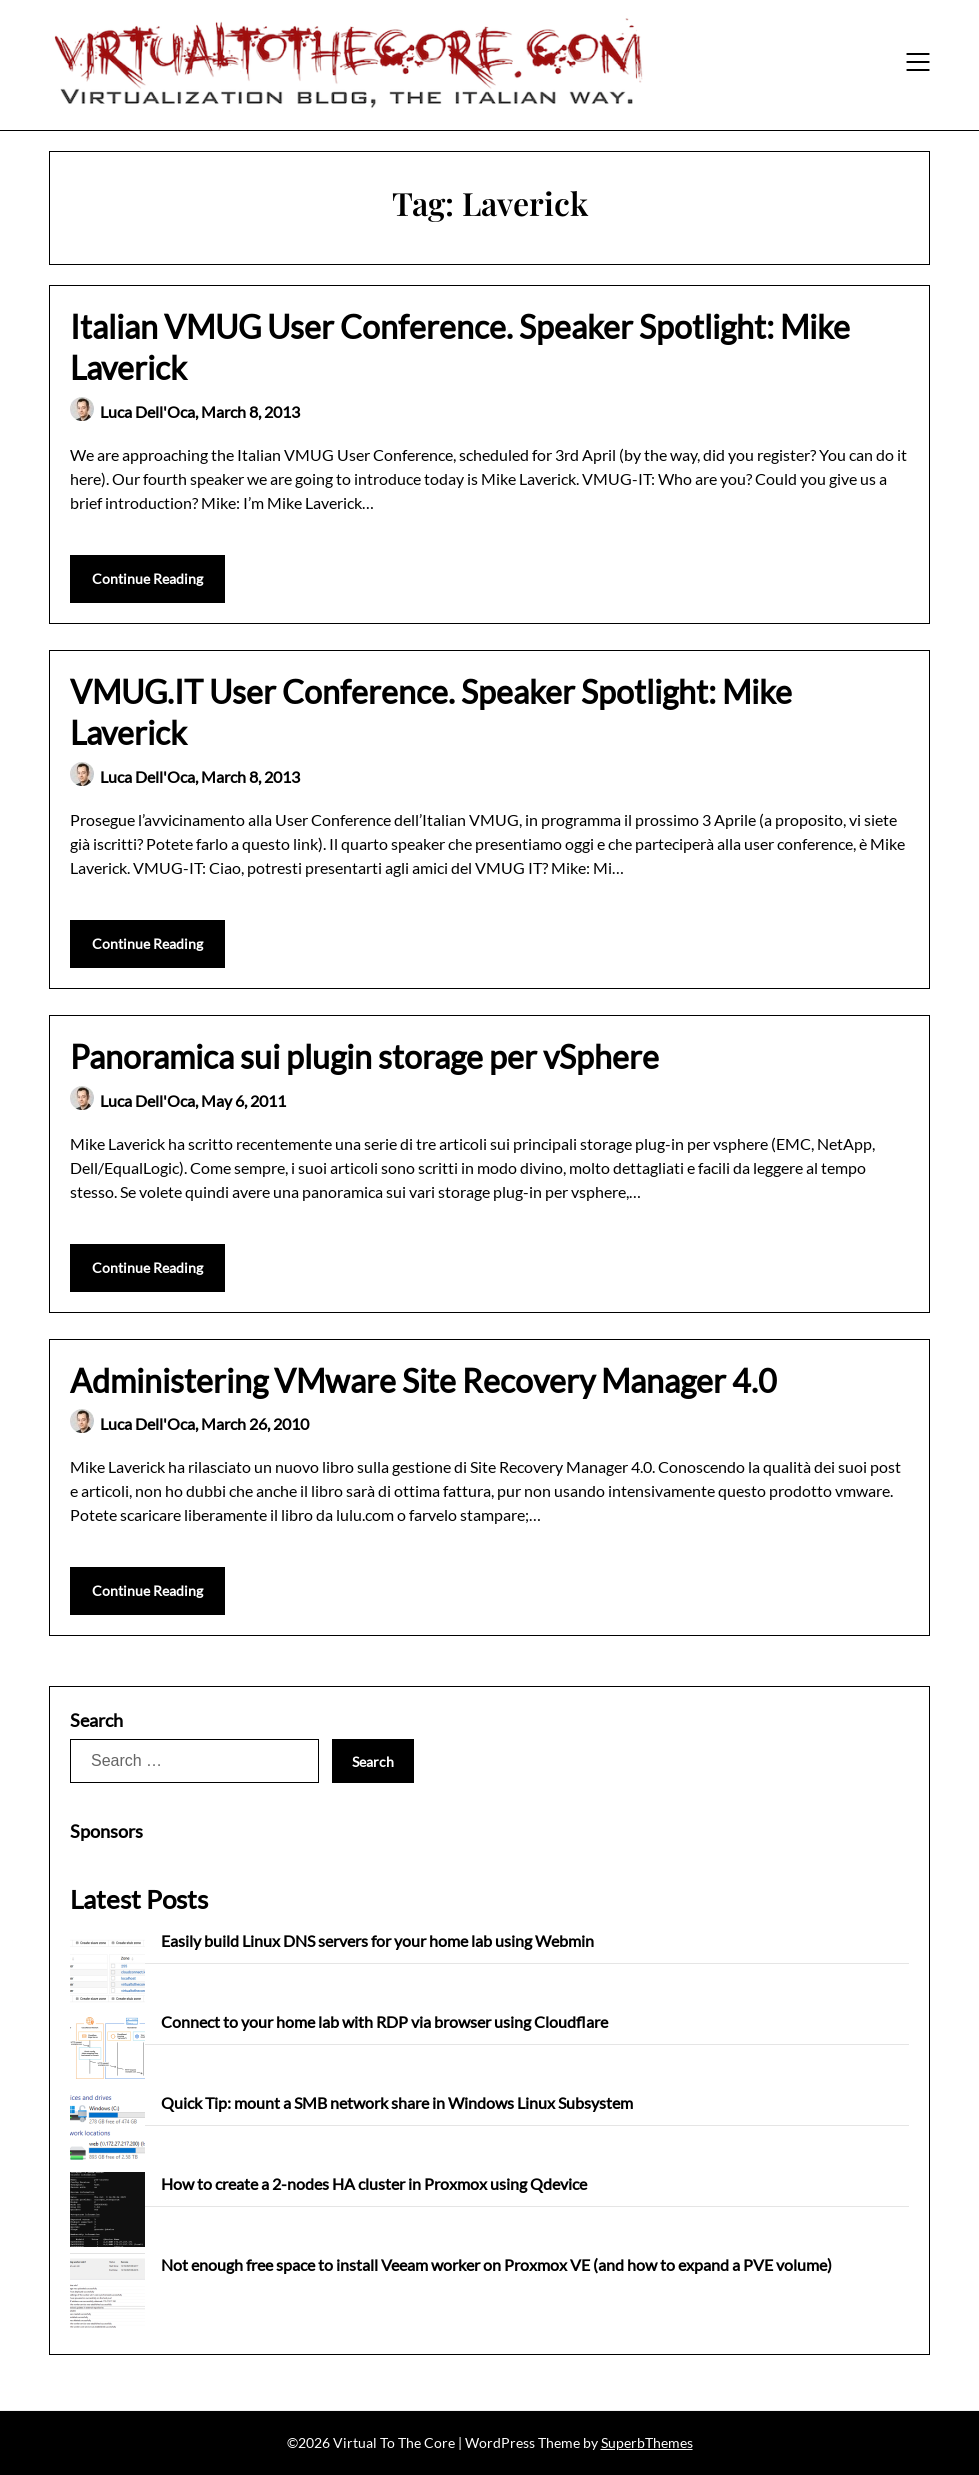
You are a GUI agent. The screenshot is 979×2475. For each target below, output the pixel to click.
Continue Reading (147, 578)
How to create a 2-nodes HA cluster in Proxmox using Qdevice (374, 2183)
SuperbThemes (647, 2442)
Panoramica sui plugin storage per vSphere (364, 1056)
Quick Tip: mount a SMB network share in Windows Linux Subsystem (397, 2102)
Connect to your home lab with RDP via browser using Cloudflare (384, 2021)
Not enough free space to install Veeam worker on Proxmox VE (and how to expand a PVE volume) (496, 2264)
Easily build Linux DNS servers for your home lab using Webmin (377, 1940)
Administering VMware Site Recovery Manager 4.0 (423, 1380)
